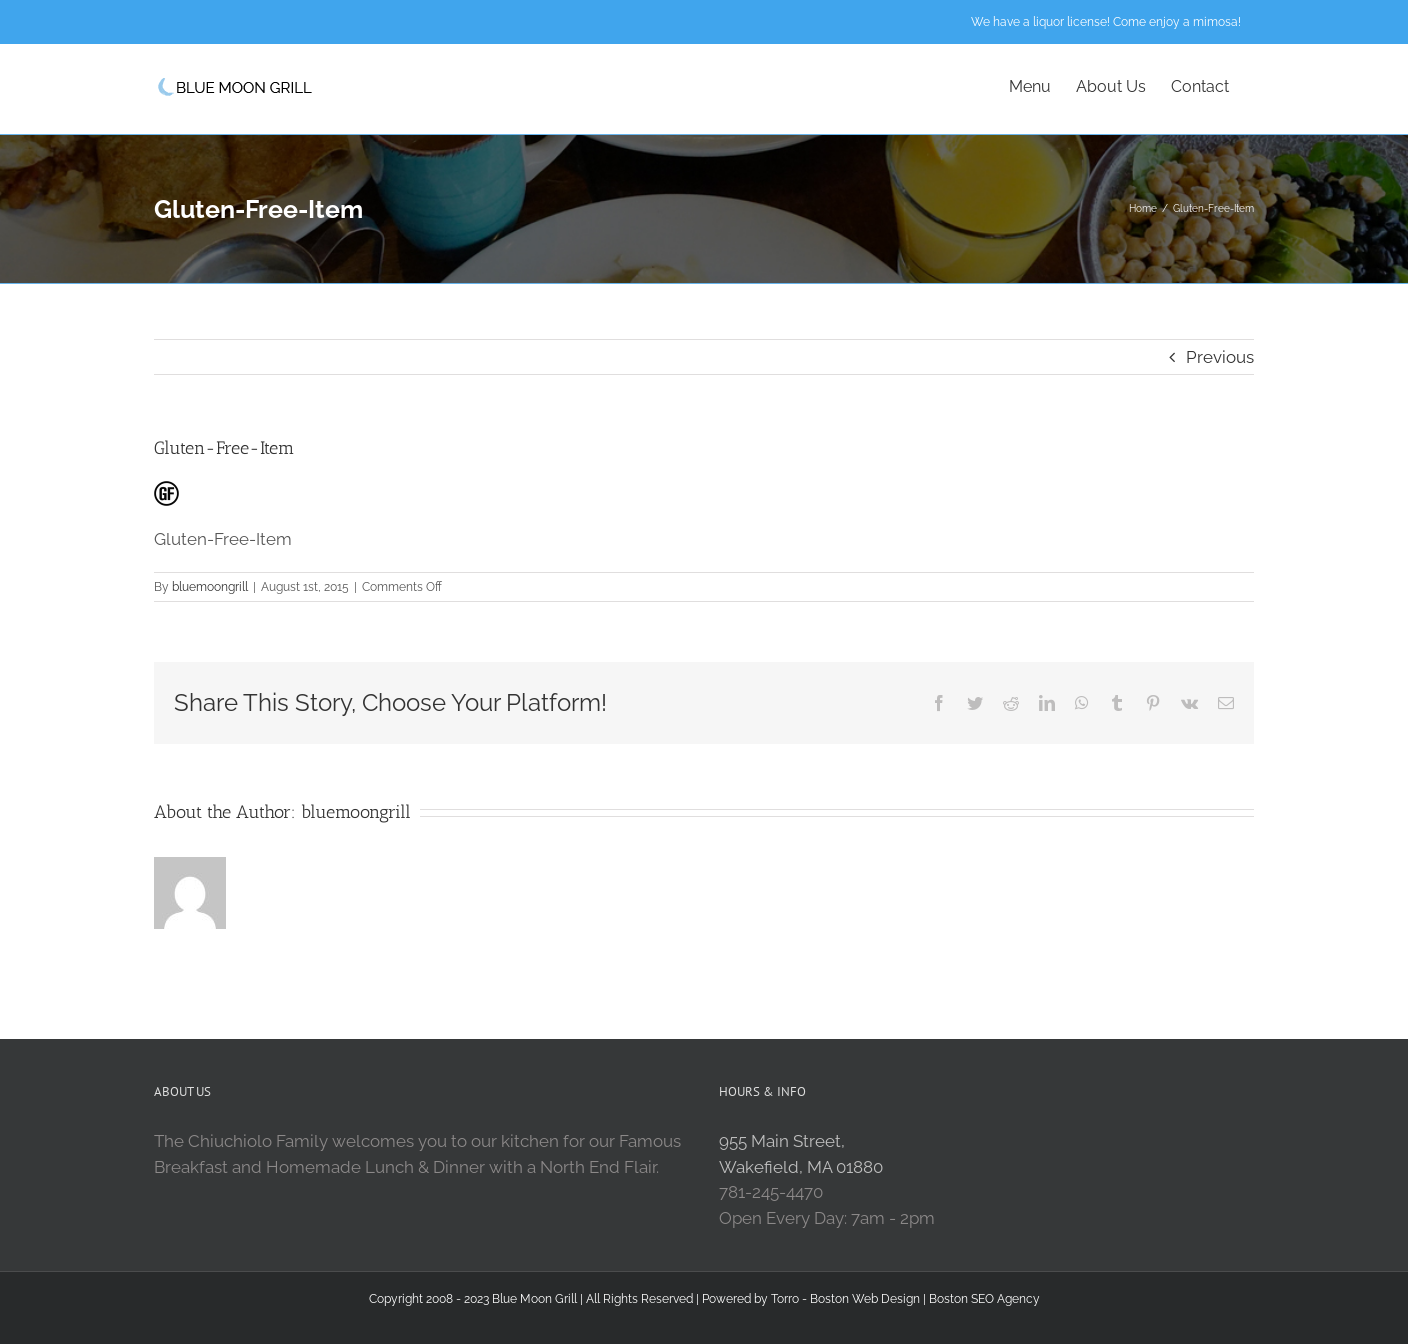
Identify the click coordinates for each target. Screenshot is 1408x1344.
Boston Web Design (865, 1299)
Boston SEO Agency (984, 1299)
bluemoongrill (210, 587)
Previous (1220, 357)
